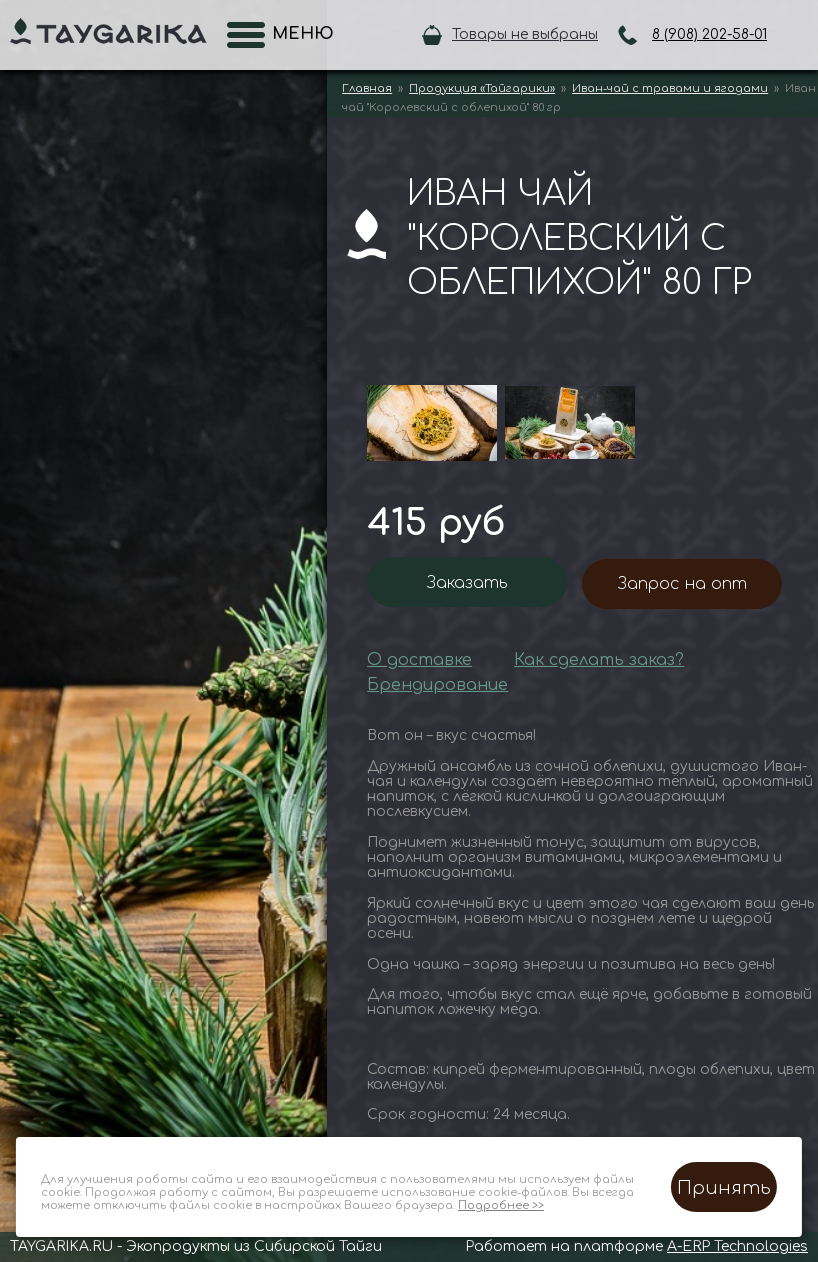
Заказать (467, 583)
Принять (724, 1188)
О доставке (419, 660)
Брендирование (437, 685)
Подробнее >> (501, 1205)
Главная (367, 88)
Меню (297, 34)
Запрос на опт (682, 584)
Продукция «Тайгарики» (482, 88)
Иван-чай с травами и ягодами (670, 88)
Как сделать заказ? (599, 660)
